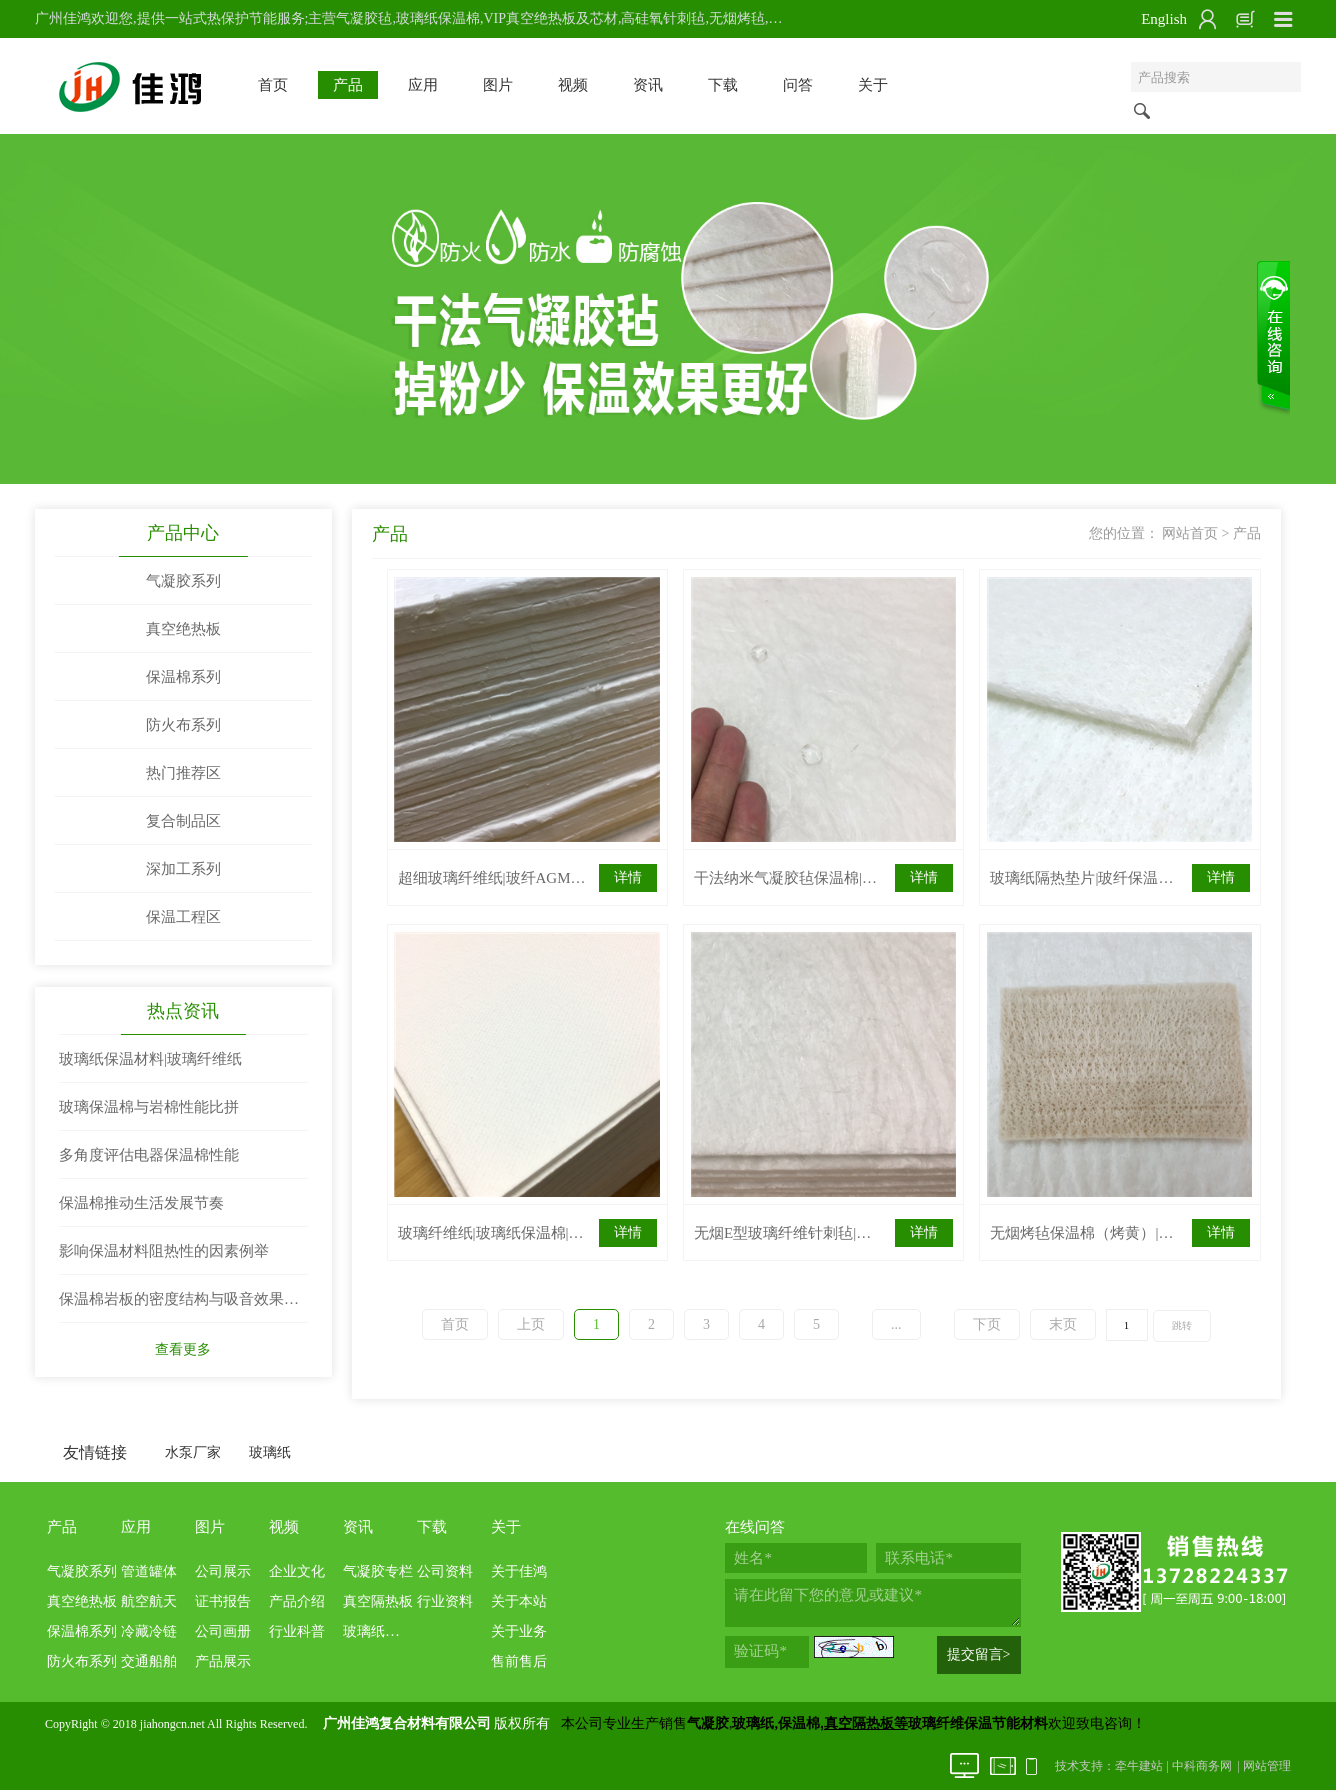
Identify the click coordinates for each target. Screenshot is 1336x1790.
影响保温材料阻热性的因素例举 (164, 1251)
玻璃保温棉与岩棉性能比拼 (149, 1107)
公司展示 (223, 1571)
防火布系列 (183, 725)
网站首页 (1190, 533)
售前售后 (519, 1661)
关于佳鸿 (519, 1571)
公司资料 (445, 1571)
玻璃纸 (270, 1452)
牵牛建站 (1139, 1766)
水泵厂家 (193, 1452)
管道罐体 (149, 1571)
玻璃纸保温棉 (385, 1631)
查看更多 (183, 1349)
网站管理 (1267, 1766)
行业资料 (445, 1601)
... (896, 1324)
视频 (573, 85)
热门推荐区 (183, 773)
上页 (531, 1324)
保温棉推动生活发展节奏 (141, 1203)
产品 (348, 85)
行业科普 (297, 1631)
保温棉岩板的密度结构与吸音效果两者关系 (179, 1307)
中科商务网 (1202, 1766)
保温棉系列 (183, 677)
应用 (423, 85)
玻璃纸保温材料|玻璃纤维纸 (150, 1059)
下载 (723, 85)
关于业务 (519, 1631)
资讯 (648, 85)
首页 (273, 85)
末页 (1063, 1324)
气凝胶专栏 (378, 1571)
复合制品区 (183, 821)
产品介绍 (297, 1601)
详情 (628, 877)
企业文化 (297, 1571)
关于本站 (519, 1601)
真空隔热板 (378, 1601)
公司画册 (223, 1631)
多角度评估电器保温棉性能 (149, 1155)
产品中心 (183, 533)
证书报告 (223, 1601)
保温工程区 (183, 917)
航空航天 (149, 1601)
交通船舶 (149, 1661)
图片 (498, 85)
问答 (798, 85)
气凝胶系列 (183, 581)
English (1164, 19)
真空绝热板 (183, 629)
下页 (987, 1324)
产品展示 (223, 1661)
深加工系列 (183, 869)
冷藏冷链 (149, 1631)
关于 (873, 85)
